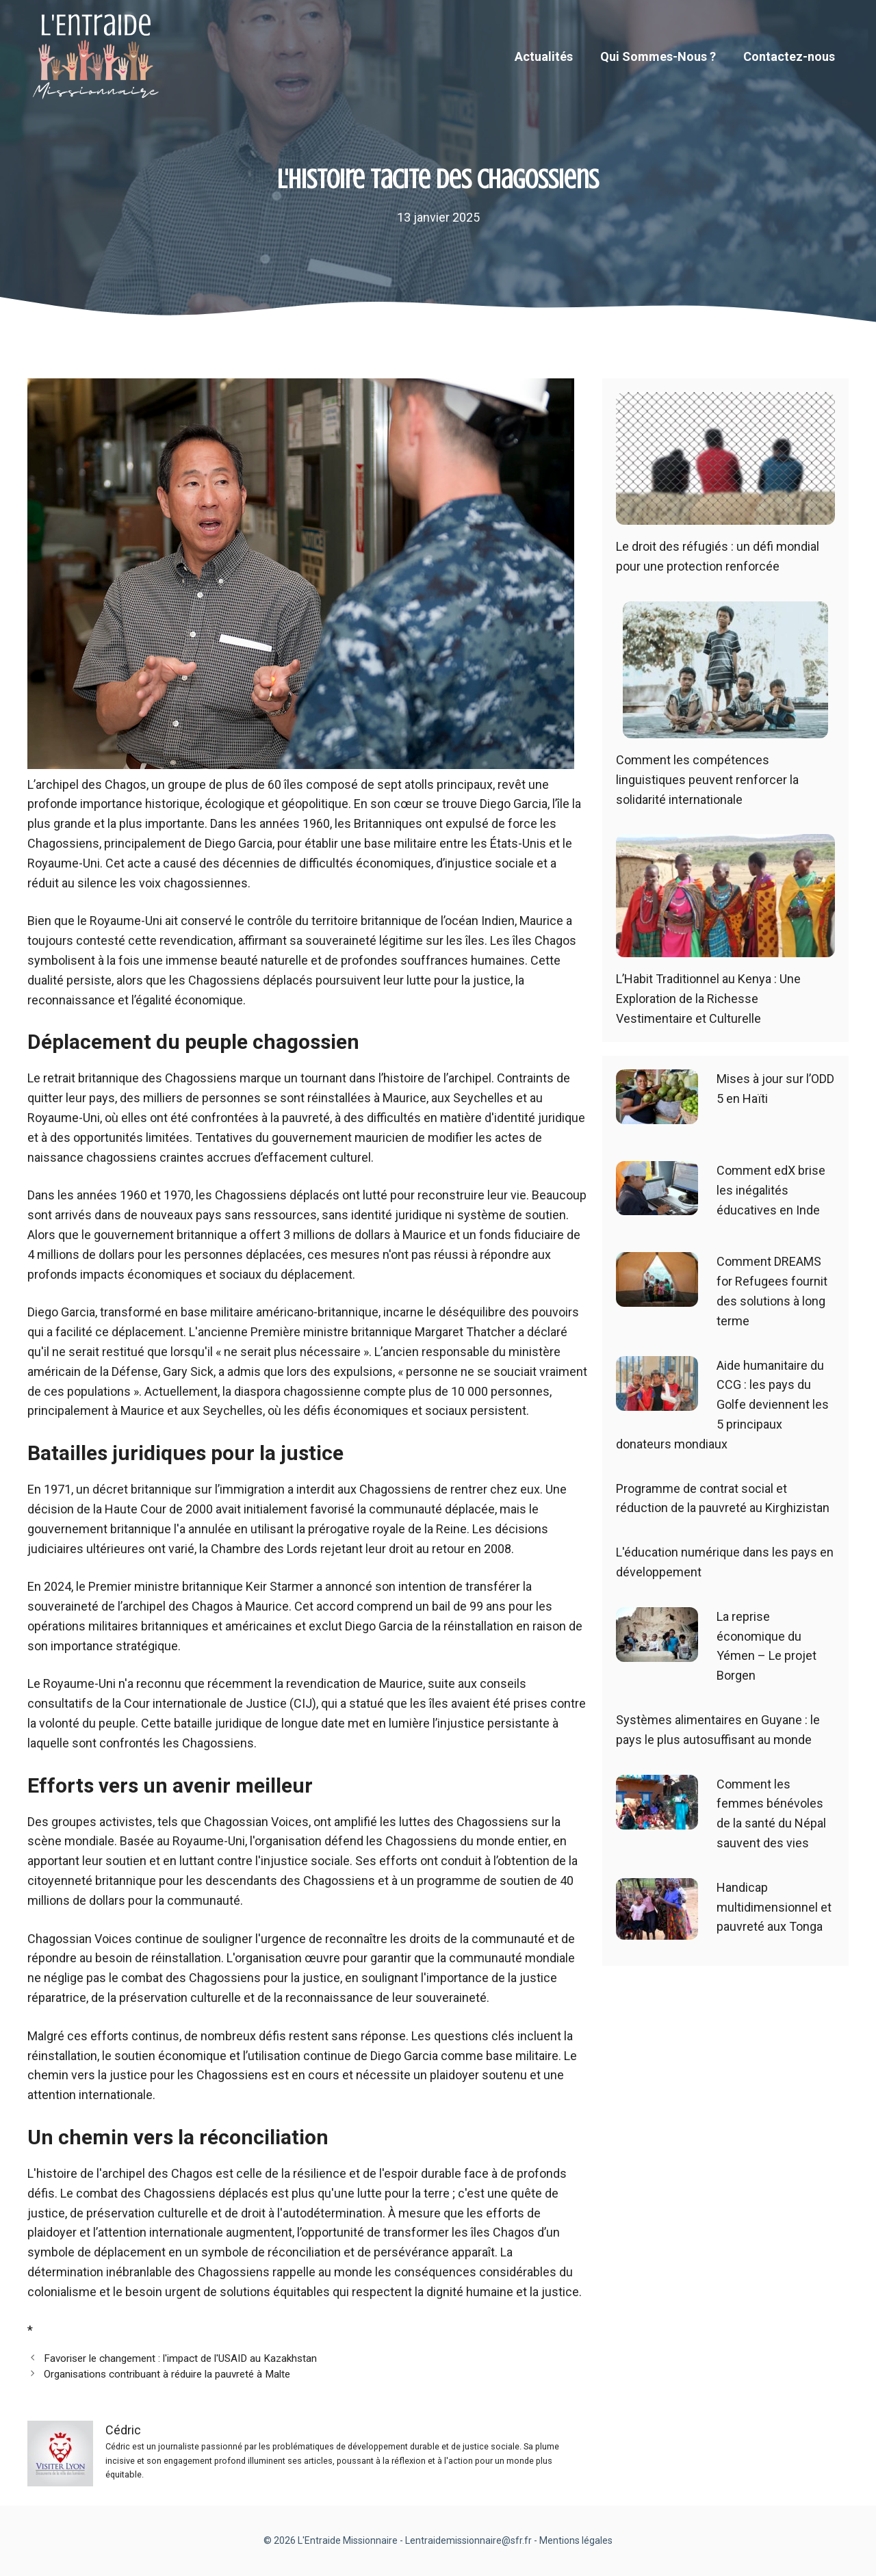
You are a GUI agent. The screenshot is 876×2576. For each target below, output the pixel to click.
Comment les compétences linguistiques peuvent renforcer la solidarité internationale (707, 780)
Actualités (544, 56)
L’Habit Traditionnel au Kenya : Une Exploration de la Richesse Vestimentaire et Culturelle (708, 999)
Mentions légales (576, 2540)
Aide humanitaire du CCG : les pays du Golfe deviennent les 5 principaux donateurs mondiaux (722, 1404)
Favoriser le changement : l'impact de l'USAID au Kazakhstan (180, 2358)
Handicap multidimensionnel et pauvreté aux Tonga (774, 1907)
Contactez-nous (789, 56)
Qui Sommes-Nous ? (658, 56)
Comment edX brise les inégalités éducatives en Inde (771, 1190)
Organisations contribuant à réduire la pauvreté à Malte (167, 2374)
